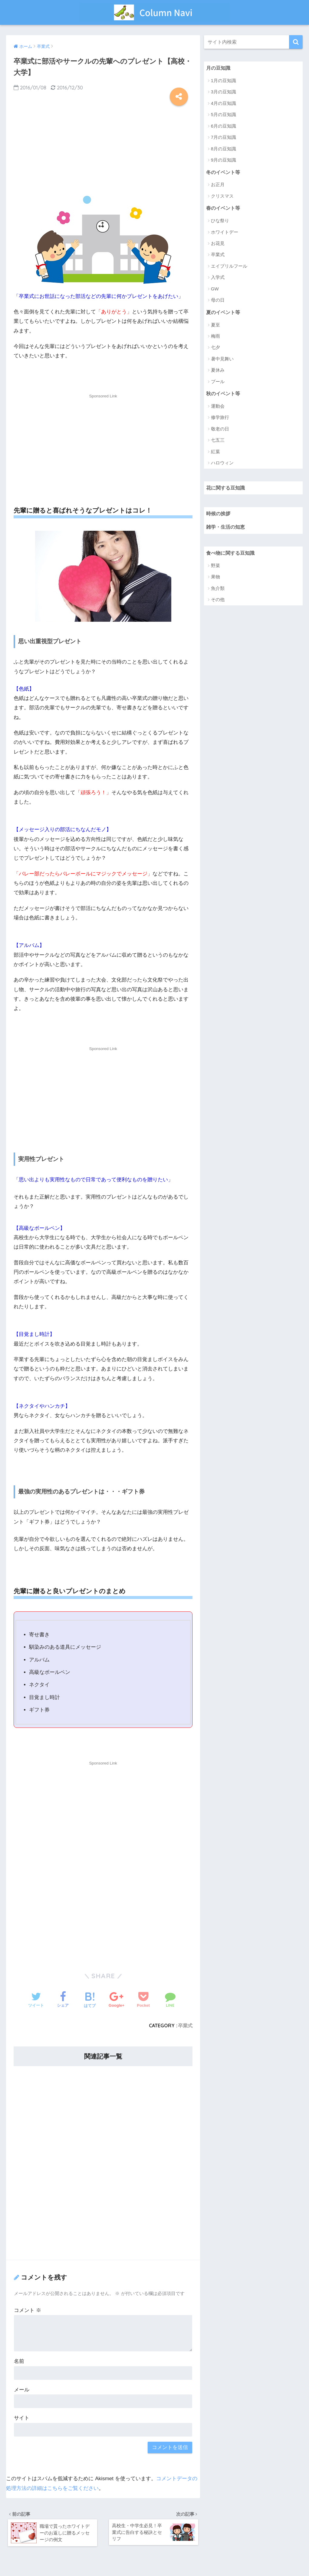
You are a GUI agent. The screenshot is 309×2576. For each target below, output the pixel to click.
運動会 (218, 407)
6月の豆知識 (223, 126)
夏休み (218, 371)
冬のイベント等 (224, 172)
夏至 (215, 325)
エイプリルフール (229, 266)
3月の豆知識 (223, 92)
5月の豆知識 (223, 114)
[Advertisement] (103, 148)
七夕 (215, 348)
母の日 (218, 300)
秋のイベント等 (224, 394)
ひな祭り (220, 221)
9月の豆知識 (223, 160)
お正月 (218, 185)
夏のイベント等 (224, 313)
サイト (21, 2418)
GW (215, 289)
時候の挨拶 (219, 515)
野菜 (215, 567)
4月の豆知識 (223, 103)
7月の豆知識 (223, 137)
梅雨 (215, 337)
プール (218, 382)
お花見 (218, 244)
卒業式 (185, 2025)
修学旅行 (220, 418)
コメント (27, 2310)
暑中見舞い (222, 359)
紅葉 (215, 452)
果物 (215, 579)
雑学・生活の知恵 (226, 529)
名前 (19, 2361)
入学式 (218, 278)
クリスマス (222, 196)
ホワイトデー (224, 232)
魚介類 (218, 590)
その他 (218, 601)
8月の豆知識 (223, 149)
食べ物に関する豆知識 (232, 555)
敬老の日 (220, 430)
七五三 (218, 441)
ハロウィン (222, 464)
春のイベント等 (224, 209)
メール (21, 2390)
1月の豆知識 (223, 80)
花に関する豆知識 (226, 489)
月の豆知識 (219, 68)
